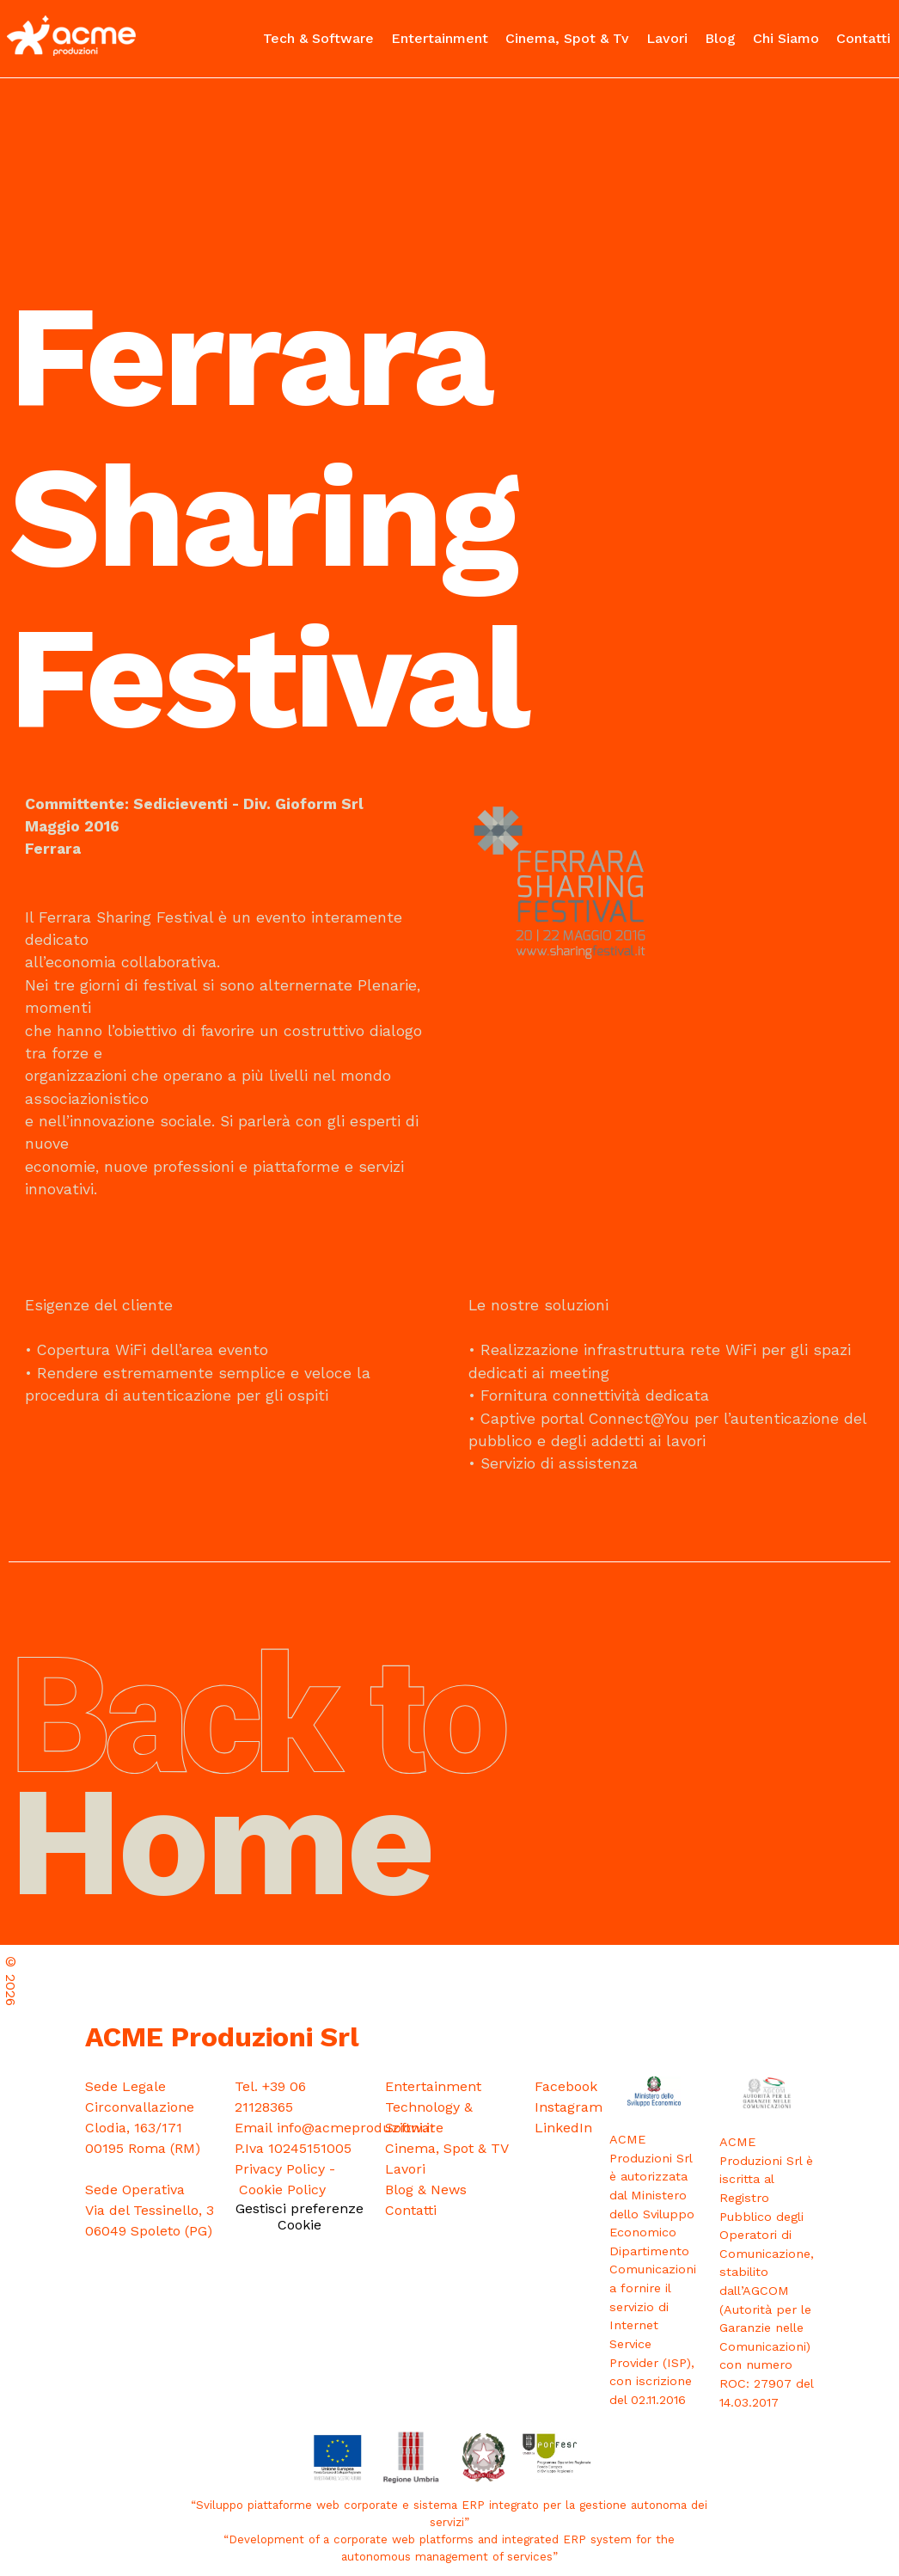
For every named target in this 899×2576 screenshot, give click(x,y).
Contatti (863, 38)
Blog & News (426, 2189)
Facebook (566, 2086)
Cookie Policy (282, 2189)
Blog (720, 38)
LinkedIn (563, 2127)
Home (258, 1790)
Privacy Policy (280, 2169)
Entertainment (439, 38)
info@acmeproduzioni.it (356, 2127)
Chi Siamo (786, 38)
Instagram (568, 2107)
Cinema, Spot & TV (447, 2148)
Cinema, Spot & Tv (567, 38)
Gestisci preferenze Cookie (299, 2216)
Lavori (667, 38)
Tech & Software (318, 38)
